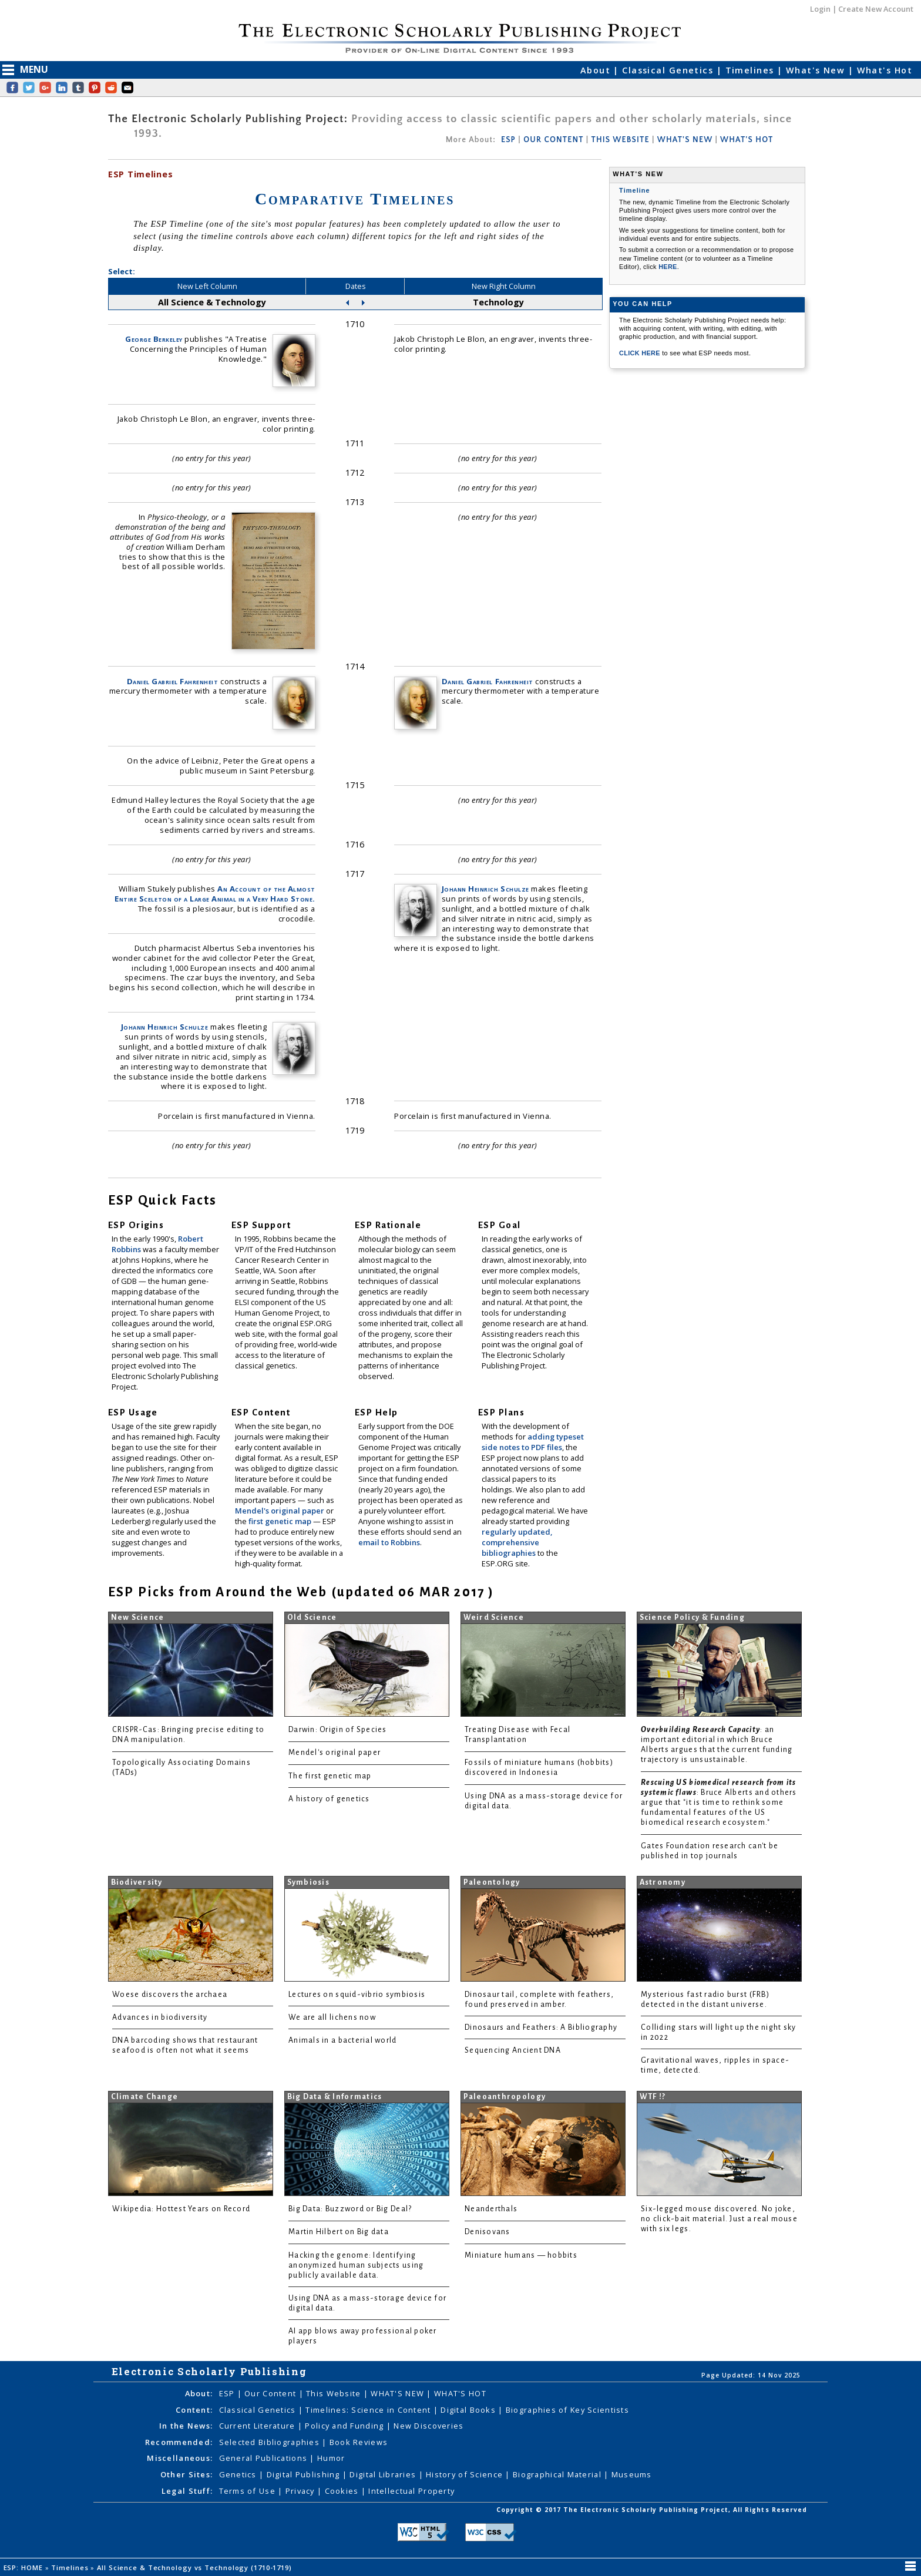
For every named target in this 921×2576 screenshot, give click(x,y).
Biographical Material (558, 2474)
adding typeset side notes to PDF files (533, 1441)
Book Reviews (359, 2442)
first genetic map (280, 1521)
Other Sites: (186, 2474)
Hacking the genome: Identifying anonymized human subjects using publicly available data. (355, 2265)
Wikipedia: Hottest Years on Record (181, 2209)
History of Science (465, 2474)
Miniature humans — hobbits (521, 2255)
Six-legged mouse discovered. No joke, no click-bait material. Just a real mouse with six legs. (719, 2219)
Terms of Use (248, 2491)
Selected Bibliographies (270, 2442)
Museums (631, 2474)
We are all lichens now (332, 2017)
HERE (667, 266)
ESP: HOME (24, 2567)
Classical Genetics (669, 70)
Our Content (271, 2393)
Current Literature (258, 2425)
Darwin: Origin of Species (337, 1730)
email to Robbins (389, 1542)
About (597, 70)
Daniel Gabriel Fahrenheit (173, 681)
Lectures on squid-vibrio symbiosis (356, 1994)
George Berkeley (154, 339)
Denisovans (487, 2232)
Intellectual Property (411, 2491)
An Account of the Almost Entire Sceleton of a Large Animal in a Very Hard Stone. (215, 893)
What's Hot (884, 70)
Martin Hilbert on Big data (338, 2232)
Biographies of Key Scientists (567, 2410)
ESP (508, 140)
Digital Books (469, 2410)
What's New (817, 70)
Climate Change (145, 2097)
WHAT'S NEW (684, 140)
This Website (335, 2393)
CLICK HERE (640, 353)
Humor (331, 2458)
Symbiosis (308, 1882)
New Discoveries (428, 2425)
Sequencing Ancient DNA (513, 2050)
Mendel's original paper (280, 1510)
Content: (194, 2410)
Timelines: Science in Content (369, 2410)
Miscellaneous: (180, 2458)
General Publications (264, 2458)
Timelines (751, 70)
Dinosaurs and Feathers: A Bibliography (541, 2027)
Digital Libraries (383, 2474)
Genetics (239, 2474)
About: (199, 2393)
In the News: (186, 2425)
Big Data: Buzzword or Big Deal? (350, 2209)
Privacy (301, 2491)
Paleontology (491, 1882)
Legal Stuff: (187, 2491)
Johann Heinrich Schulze (165, 1026)
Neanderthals (491, 2209)
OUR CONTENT (553, 140)
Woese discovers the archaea (169, 1994)
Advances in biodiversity (159, 2017)
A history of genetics (329, 1799)
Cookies (343, 2491)
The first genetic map (330, 1776)
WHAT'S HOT (746, 140)
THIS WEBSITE (620, 140)
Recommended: (179, 2442)
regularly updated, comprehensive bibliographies (517, 1542)
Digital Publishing (304, 2474)
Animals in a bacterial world (342, 2040)
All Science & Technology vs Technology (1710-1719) (195, 2567)
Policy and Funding (345, 2425)
